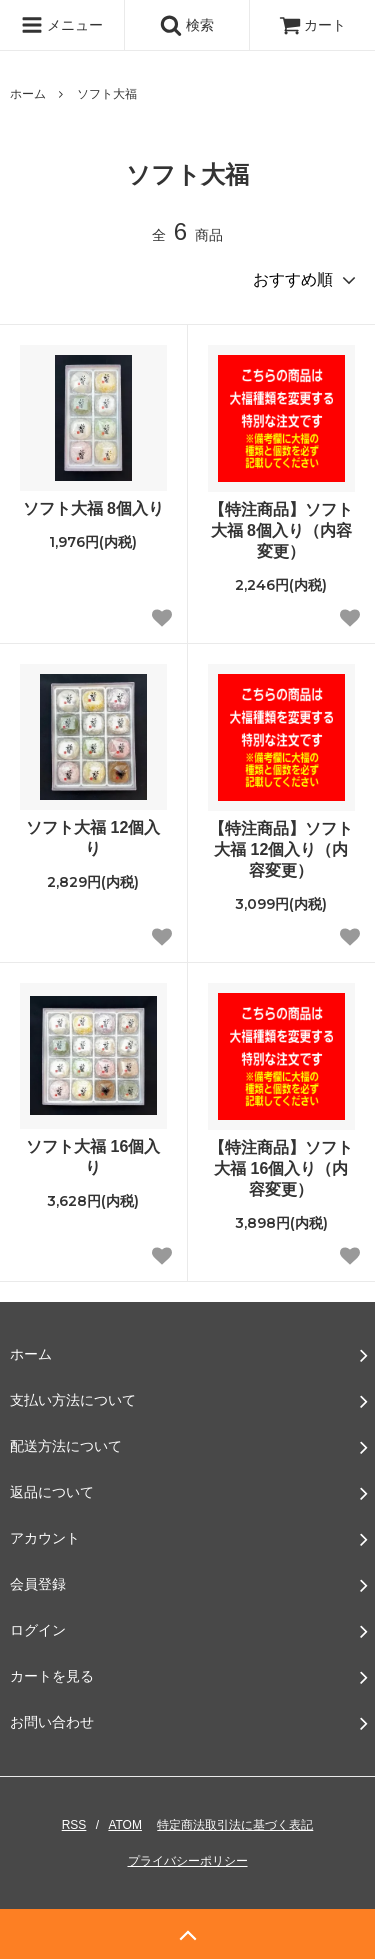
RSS (74, 1825)
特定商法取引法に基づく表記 (235, 1825)
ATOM (125, 1825)
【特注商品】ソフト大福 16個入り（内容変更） (281, 1168)
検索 (187, 25)
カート (313, 25)
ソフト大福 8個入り (93, 508)
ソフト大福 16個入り (93, 1157)
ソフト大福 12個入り (93, 838)
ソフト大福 (107, 94)
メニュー (62, 25)
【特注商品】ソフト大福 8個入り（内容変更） (281, 530)
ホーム (28, 94)
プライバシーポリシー (188, 1861)
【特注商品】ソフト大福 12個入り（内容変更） (281, 849)
